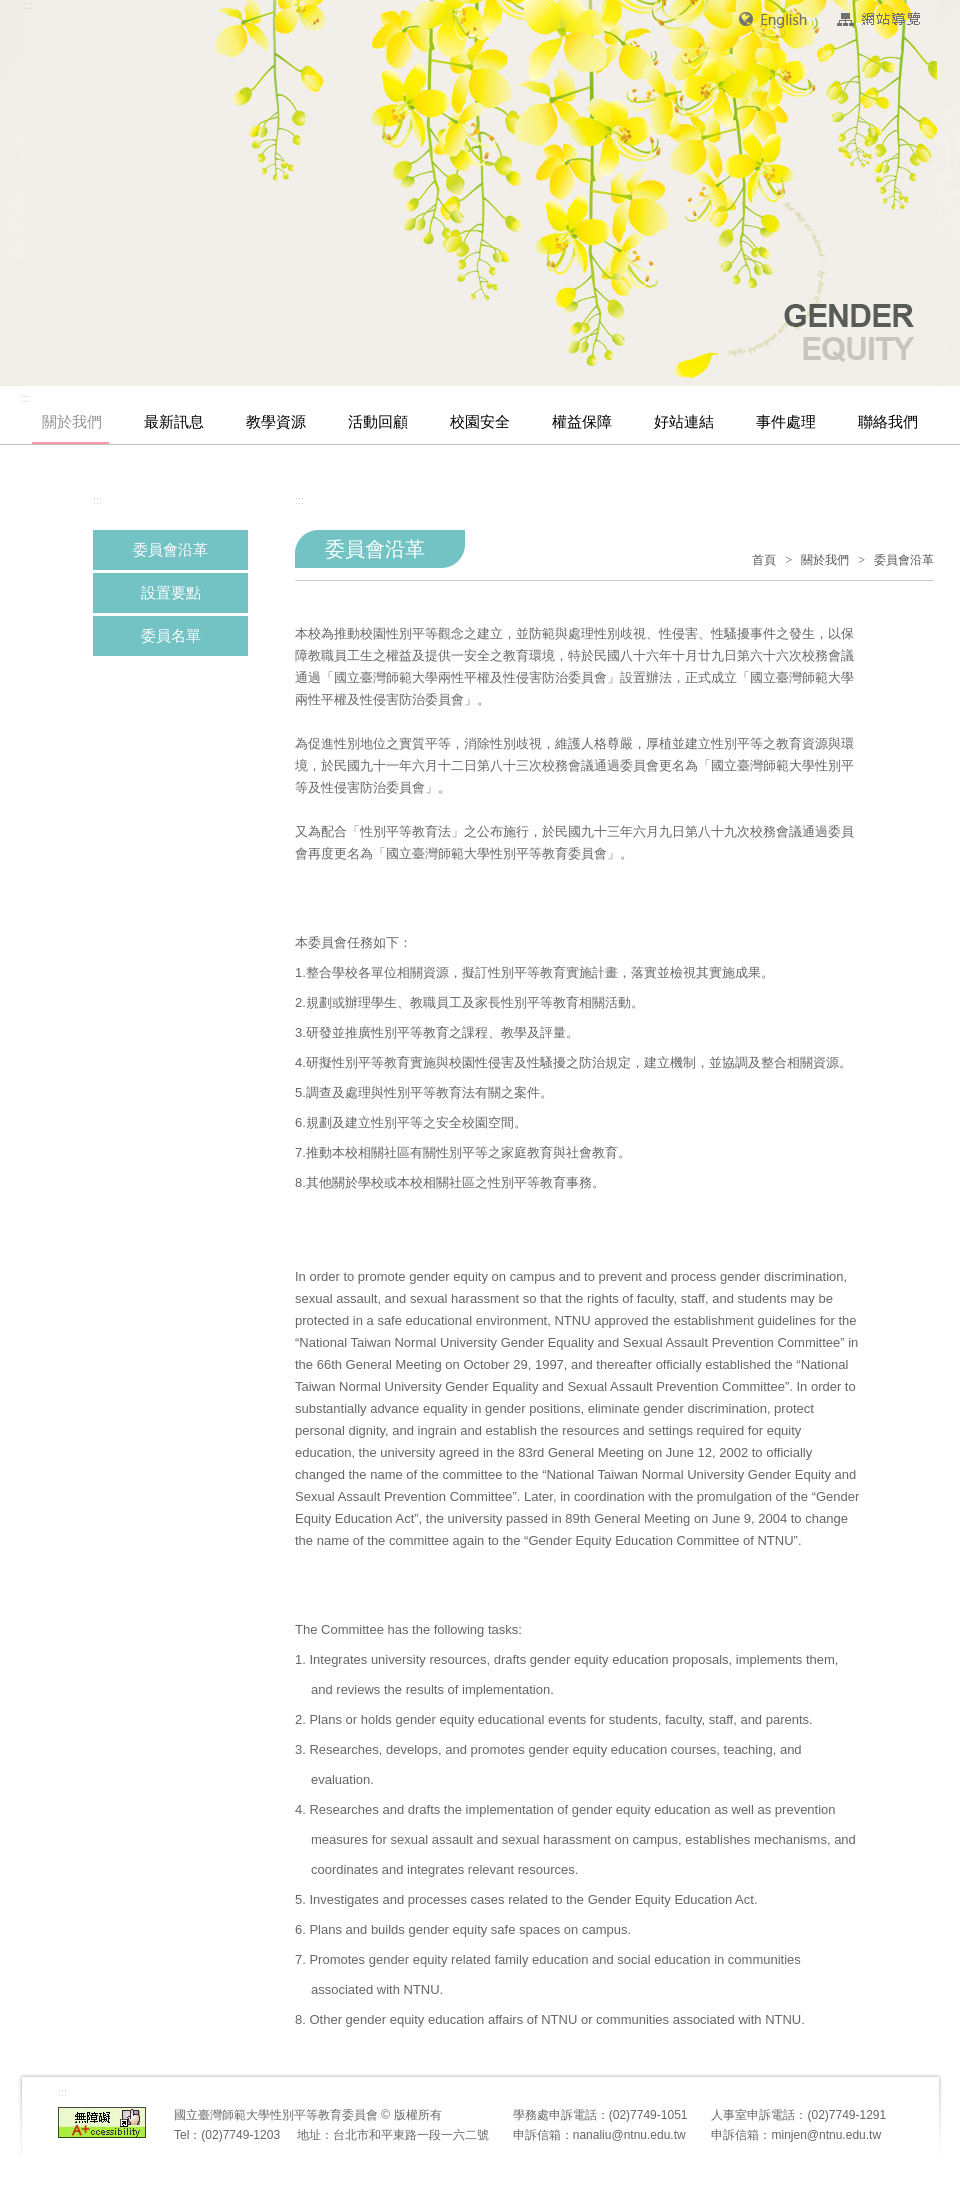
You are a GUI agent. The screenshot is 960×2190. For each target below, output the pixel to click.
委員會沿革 (170, 550)
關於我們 (72, 421)
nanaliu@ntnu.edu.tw (629, 2135)
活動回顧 (378, 421)
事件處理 (786, 421)
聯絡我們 (888, 421)
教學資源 (276, 421)
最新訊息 (174, 421)
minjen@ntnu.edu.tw (826, 2135)
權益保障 (582, 421)
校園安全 (480, 421)
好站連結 (684, 421)
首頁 (764, 560)
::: (25, 398)
